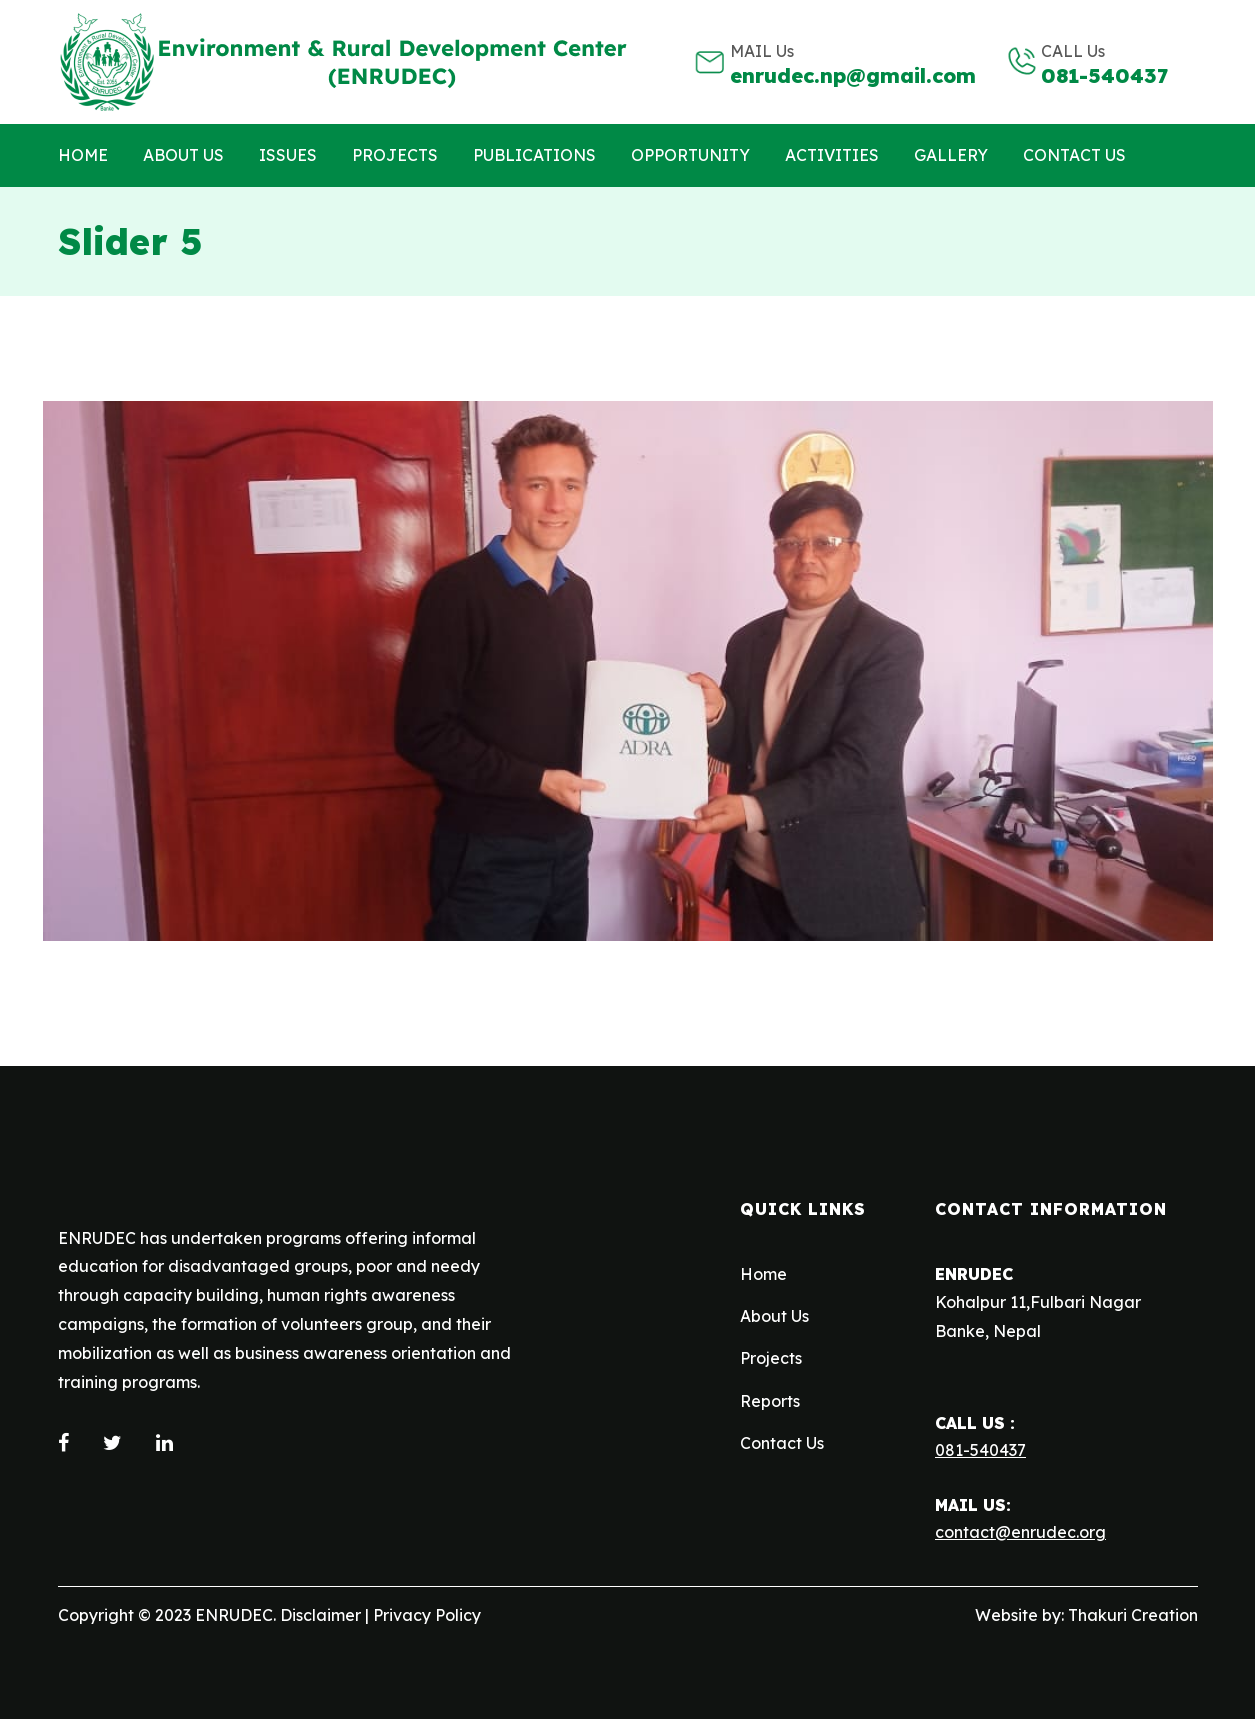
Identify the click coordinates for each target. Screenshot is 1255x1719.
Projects (395, 155)
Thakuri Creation (1133, 1615)
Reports (770, 1401)
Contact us (1074, 155)
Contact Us (782, 1443)
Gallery (951, 155)
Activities (832, 155)
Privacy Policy (427, 1615)
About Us (183, 155)
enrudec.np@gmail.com (853, 75)
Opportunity (690, 155)
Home (83, 155)
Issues (288, 155)
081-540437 (1104, 75)
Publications (534, 155)
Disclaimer (320, 1615)
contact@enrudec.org (1020, 1532)
